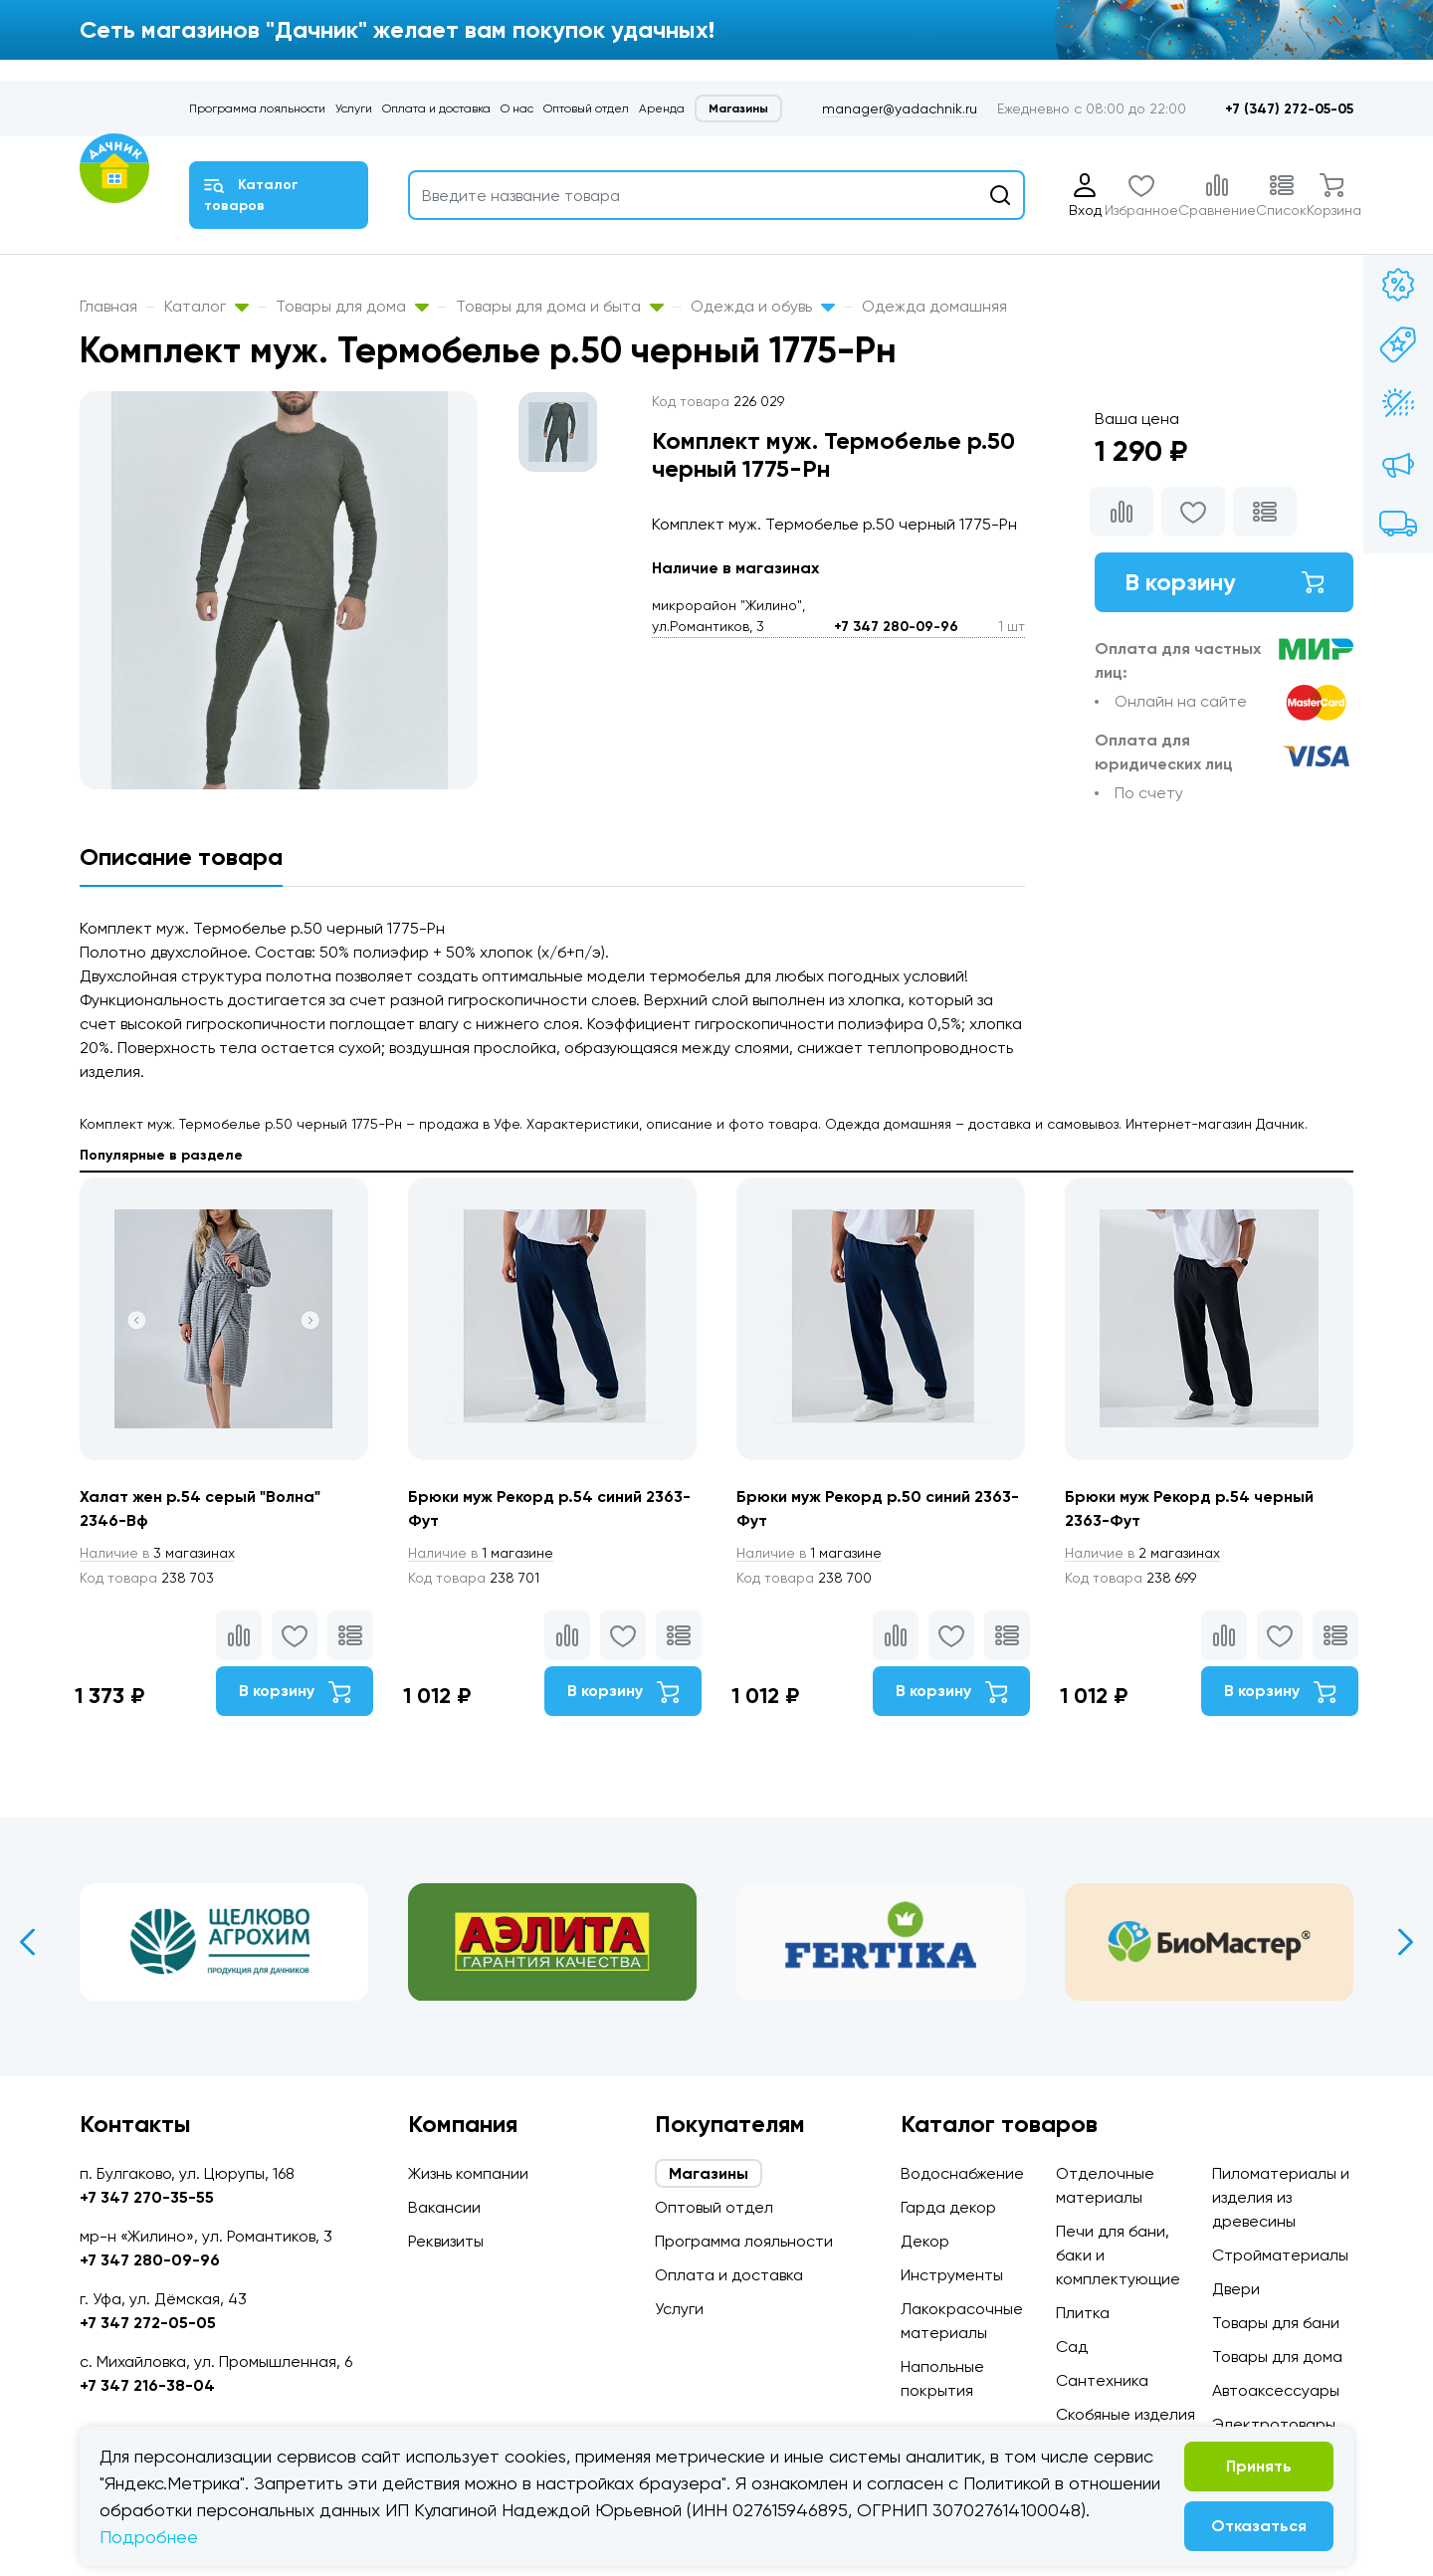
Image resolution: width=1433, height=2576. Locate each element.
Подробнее (149, 2536)
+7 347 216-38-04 (147, 2385)
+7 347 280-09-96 (896, 626)
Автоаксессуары (1275, 2390)
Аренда (662, 108)
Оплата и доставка (436, 108)
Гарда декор (948, 2207)
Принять (1259, 2466)
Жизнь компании (468, 2173)
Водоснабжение (962, 2173)
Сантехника (1102, 2380)
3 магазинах (157, 1553)
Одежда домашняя (934, 306)
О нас (517, 108)
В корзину (1224, 581)
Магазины (738, 108)
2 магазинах (1142, 1553)
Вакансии (444, 2207)
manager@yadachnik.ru (899, 108)
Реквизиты (446, 2241)
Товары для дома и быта (560, 306)
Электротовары (1273, 2424)
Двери (1236, 2288)
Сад (1072, 2346)
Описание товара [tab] (181, 856)
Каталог (206, 306)
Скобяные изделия (1125, 2414)
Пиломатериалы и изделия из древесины (1280, 2197)
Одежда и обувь (763, 306)
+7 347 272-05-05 (148, 2322)
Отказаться (1259, 2525)
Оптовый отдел (586, 108)
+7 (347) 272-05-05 (1289, 109)
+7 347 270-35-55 (147, 2197)
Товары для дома (352, 306)
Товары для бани (1275, 2322)
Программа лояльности (257, 108)
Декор (925, 2241)
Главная (108, 306)
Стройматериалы (1280, 2255)
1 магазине (480, 1553)
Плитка (1083, 2312)
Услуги (353, 108)
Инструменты (952, 2274)
